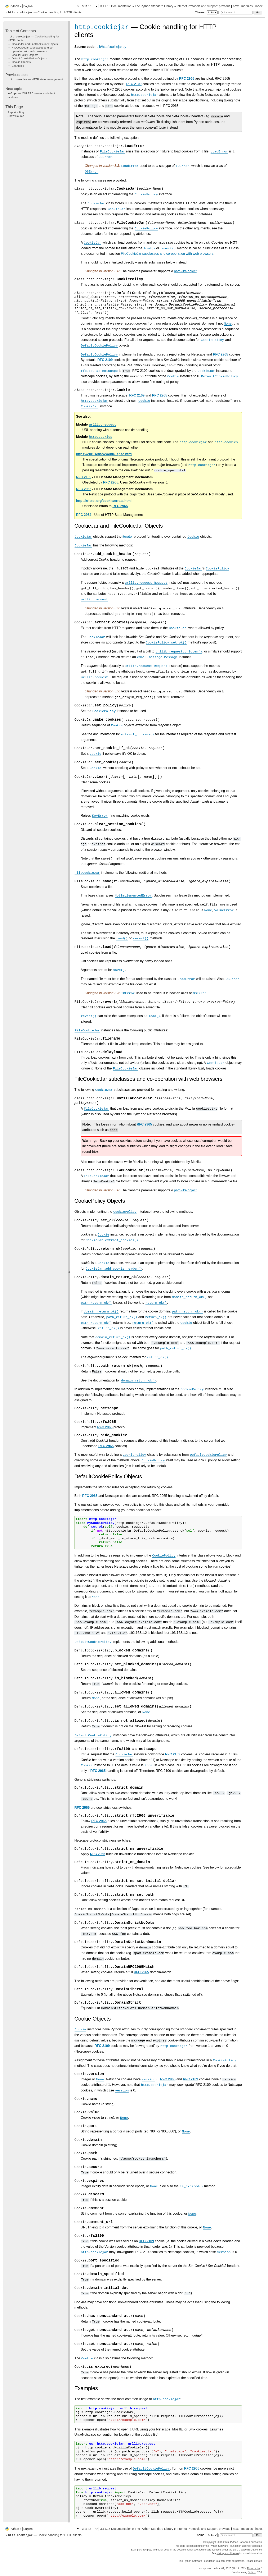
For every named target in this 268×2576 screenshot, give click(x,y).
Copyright (211, 2542)
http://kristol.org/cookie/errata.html (103, 501)
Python (14, 6)
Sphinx (252, 2572)
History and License (228, 2553)
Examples (18, 65)
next (235, 6)
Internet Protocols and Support (197, 6)
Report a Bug (16, 112)
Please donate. (254, 2560)
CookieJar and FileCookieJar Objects (35, 44)
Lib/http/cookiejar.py (111, 47)
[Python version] (89, 6)
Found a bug (254, 2568)
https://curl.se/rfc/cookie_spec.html (104, 454)
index (259, 6)
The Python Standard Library (154, 6)
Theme (206, 12)
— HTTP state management (35, 79)
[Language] (51, 6)
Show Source (16, 116)
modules (247, 6)
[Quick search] (236, 12)
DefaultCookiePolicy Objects (29, 58)
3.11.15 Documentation (115, 6)
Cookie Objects (21, 62)
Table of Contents (20, 31)
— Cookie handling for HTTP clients (44, 12)
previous (224, 6)
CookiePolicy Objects (25, 54)
